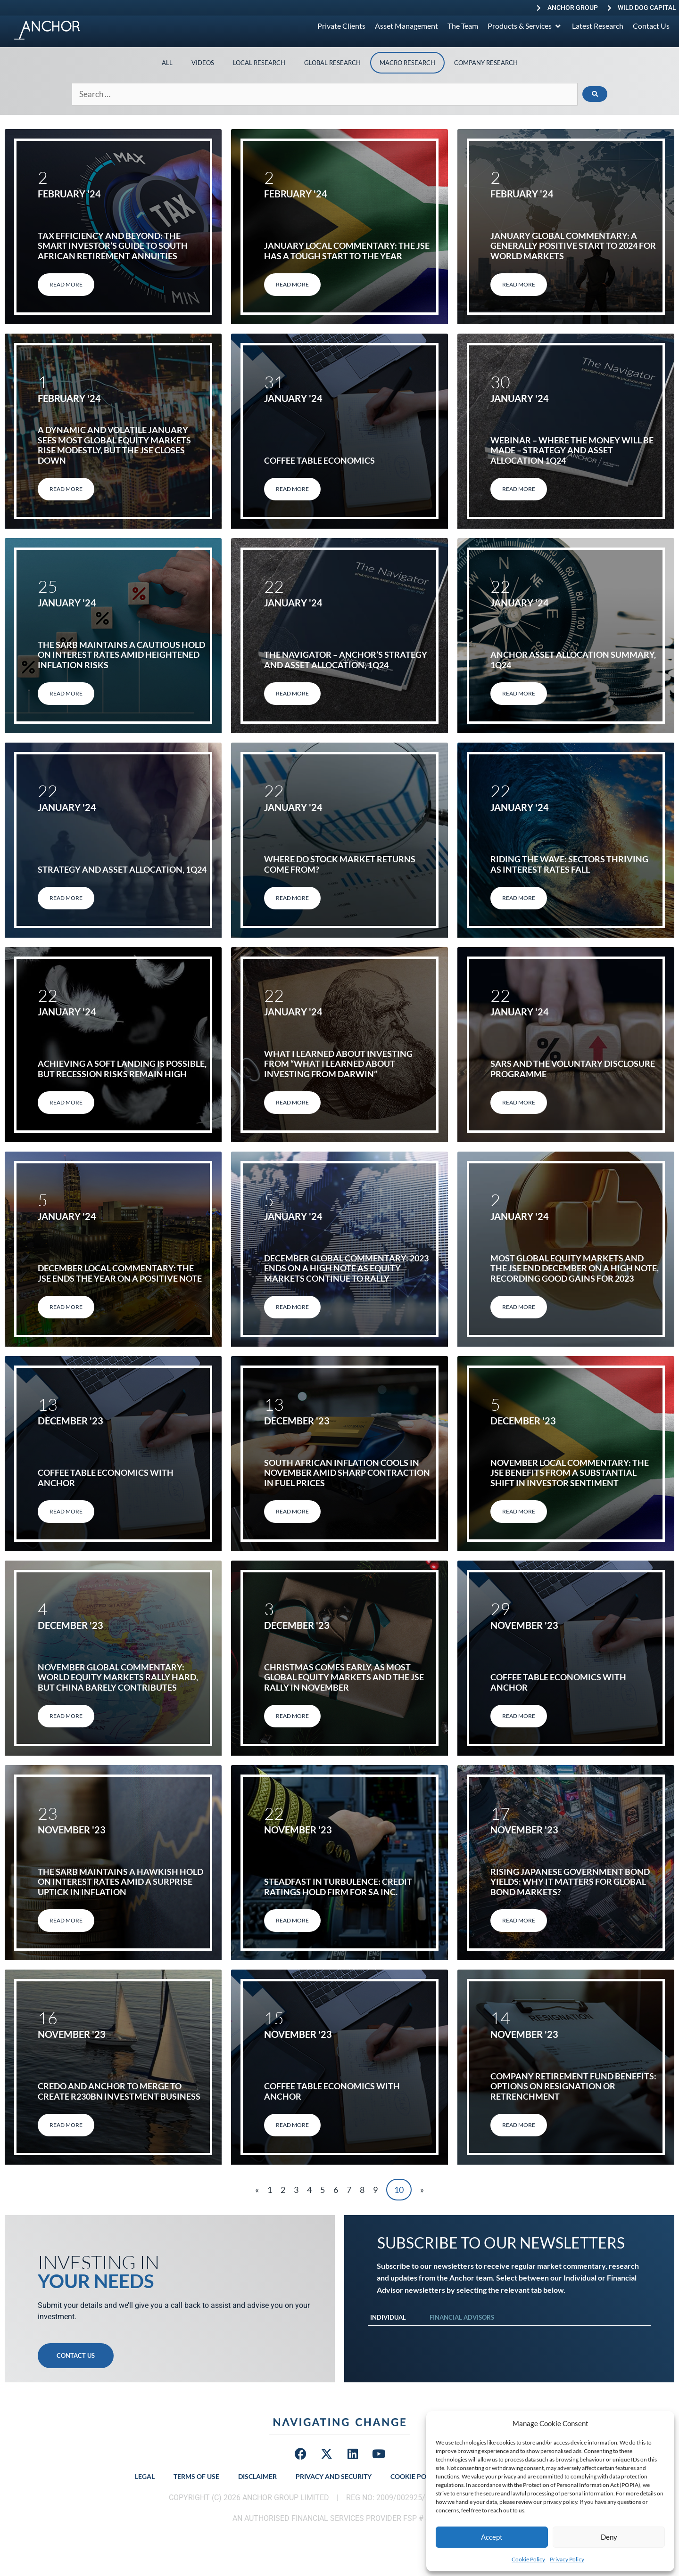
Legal (145, 2476)
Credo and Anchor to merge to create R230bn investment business (119, 2091)
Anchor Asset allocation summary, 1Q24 (573, 659)
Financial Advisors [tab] (462, 2317)
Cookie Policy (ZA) (422, 2476)
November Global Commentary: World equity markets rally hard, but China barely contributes (118, 1677)
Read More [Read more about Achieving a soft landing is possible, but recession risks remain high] (66, 1102)
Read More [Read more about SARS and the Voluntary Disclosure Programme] (518, 1102)
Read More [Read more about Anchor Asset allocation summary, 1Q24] (518, 693)
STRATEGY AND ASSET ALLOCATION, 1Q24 (122, 869)
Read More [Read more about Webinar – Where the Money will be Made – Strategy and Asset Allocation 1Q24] (518, 488)
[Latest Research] (597, 26)
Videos (202, 62)
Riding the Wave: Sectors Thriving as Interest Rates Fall (569, 864)
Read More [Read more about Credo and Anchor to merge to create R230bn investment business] (66, 2124)
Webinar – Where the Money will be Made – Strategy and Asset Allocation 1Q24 (572, 450)
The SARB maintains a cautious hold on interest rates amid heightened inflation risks (121, 654)
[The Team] (463, 26)
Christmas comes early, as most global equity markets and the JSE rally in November (344, 1677)
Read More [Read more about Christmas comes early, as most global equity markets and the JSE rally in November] (292, 1715)
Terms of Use (196, 2476)
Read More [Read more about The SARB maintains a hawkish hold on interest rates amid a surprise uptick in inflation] (66, 1920)
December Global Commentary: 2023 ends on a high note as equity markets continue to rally (346, 1268)
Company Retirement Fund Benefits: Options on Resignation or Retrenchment (573, 2086)
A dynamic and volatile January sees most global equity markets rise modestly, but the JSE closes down (114, 445)
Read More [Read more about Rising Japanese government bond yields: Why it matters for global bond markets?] (518, 1920)
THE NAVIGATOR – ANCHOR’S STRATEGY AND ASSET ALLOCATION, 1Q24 (345, 659)
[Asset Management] (406, 26)
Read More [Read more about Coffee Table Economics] (292, 488)
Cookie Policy (528, 2559)
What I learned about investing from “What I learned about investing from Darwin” (338, 1063)
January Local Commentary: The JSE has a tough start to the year (347, 250)
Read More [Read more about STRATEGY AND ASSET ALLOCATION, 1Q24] (66, 897)
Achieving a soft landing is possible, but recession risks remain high (122, 1068)
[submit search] (594, 94)
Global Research (332, 62)
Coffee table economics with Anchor (106, 1477)
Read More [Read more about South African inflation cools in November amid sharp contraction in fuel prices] (292, 1511)
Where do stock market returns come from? (339, 864)
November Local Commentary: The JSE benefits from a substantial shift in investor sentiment (569, 1472)
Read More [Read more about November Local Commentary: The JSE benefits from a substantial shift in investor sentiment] (518, 1511)
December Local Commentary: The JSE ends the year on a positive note (120, 1273)
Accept (492, 2537)
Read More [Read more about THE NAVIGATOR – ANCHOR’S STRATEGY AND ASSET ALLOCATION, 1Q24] (292, 693)
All (167, 62)
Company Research (486, 62)
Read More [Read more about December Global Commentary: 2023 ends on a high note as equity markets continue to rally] (292, 1306)
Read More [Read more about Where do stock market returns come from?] (292, 897)
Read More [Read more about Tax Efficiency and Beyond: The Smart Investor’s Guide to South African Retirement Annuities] (66, 284)
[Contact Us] (651, 26)
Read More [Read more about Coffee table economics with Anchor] (66, 1511)
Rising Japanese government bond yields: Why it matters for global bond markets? (570, 1881)
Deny (609, 2537)
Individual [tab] (388, 2317)
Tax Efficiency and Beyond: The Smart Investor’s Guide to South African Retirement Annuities (113, 245)
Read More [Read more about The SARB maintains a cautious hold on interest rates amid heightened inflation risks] (66, 693)
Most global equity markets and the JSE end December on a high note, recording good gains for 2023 (574, 1268)
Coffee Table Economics (319, 460)
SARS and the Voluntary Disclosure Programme (572, 1068)
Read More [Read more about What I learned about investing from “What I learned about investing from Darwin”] (292, 1102)
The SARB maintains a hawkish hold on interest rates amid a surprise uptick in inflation (120, 1881)
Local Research (259, 62)
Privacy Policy (567, 2559)
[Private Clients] (341, 26)
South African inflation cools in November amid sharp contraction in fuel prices (347, 1472)
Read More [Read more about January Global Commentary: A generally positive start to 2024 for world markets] (518, 284)
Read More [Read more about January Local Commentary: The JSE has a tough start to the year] (292, 284)
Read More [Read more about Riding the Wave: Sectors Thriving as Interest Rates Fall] (518, 897)
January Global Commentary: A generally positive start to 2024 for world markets (573, 245)
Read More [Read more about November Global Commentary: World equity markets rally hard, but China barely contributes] (66, 1715)
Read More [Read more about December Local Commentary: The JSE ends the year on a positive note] (66, 1306)
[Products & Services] (525, 26)
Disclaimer (257, 2476)
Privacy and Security (334, 2476)
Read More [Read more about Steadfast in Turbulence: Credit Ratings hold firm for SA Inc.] (292, 1920)
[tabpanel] (509, 2335)
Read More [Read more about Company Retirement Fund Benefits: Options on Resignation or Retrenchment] (518, 2124)
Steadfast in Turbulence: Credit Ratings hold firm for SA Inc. (338, 1886)
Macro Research (407, 62)
